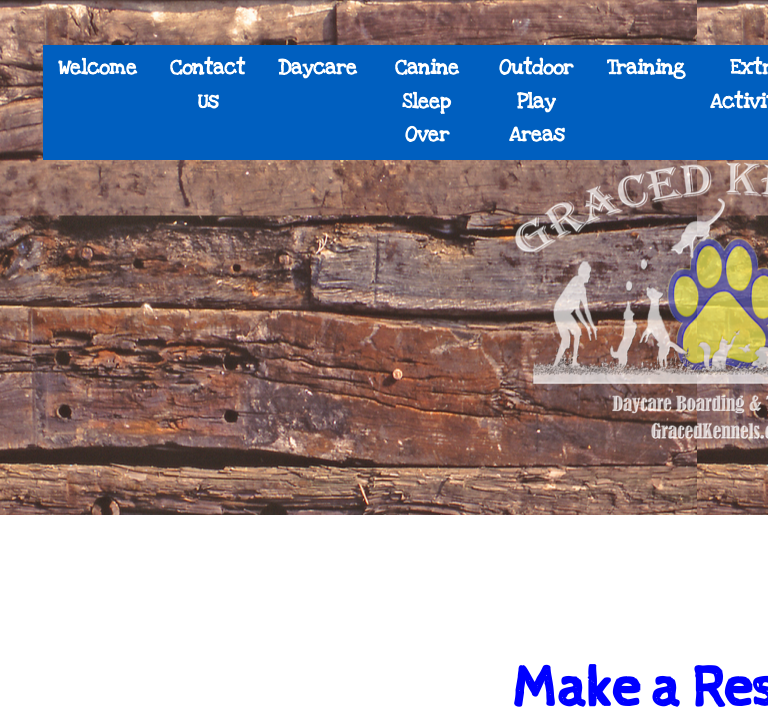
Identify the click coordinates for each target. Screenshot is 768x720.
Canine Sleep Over (427, 101)
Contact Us (207, 85)
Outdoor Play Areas (536, 101)
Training (646, 68)
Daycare (317, 68)
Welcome (97, 68)
